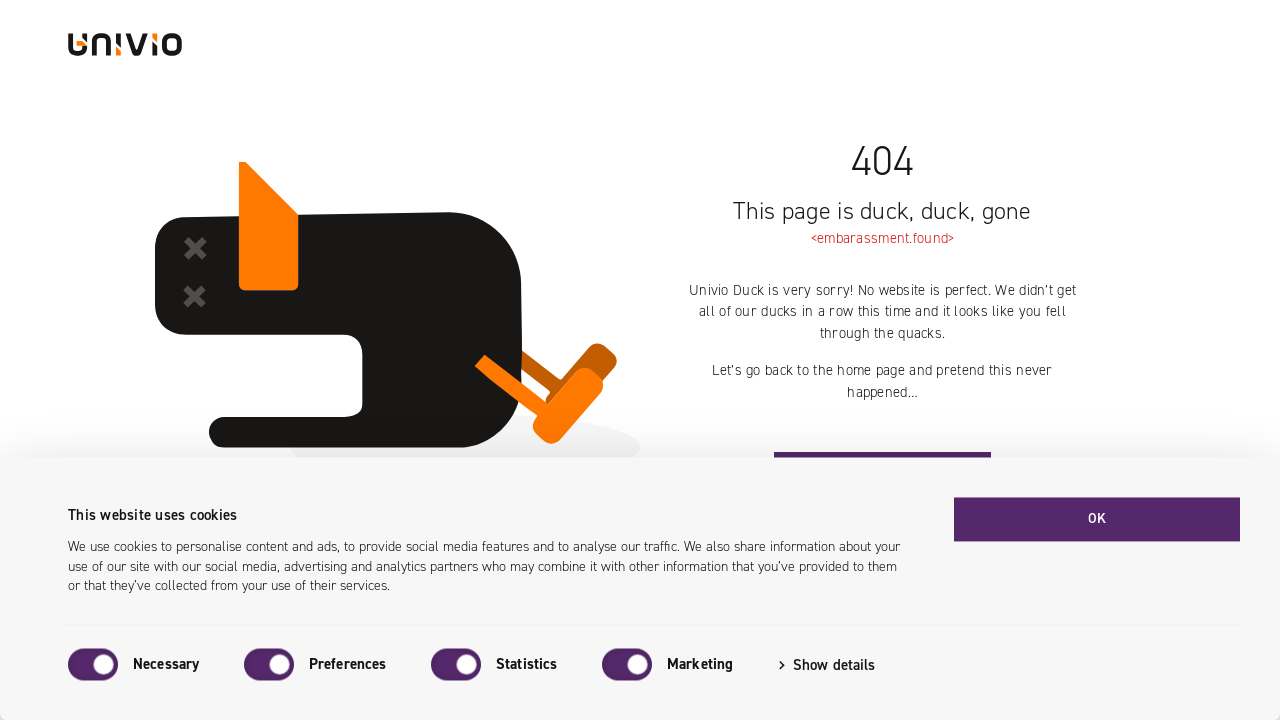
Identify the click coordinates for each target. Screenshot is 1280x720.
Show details (834, 665)
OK (1097, 518)
